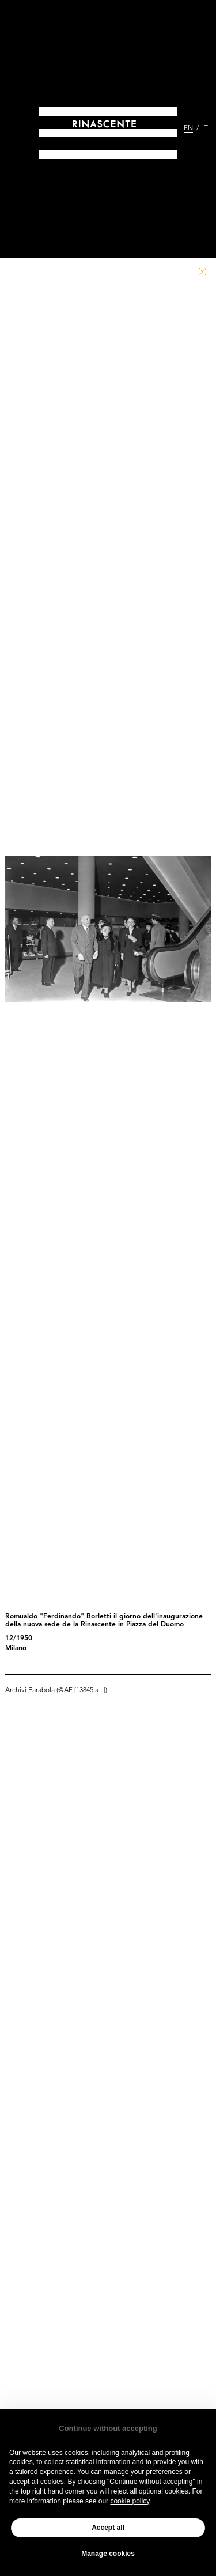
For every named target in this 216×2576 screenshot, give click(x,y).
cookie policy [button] (129, 2501)
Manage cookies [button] (108, 2553)
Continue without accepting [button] (108, 2428)
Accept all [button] (108, 2528)
